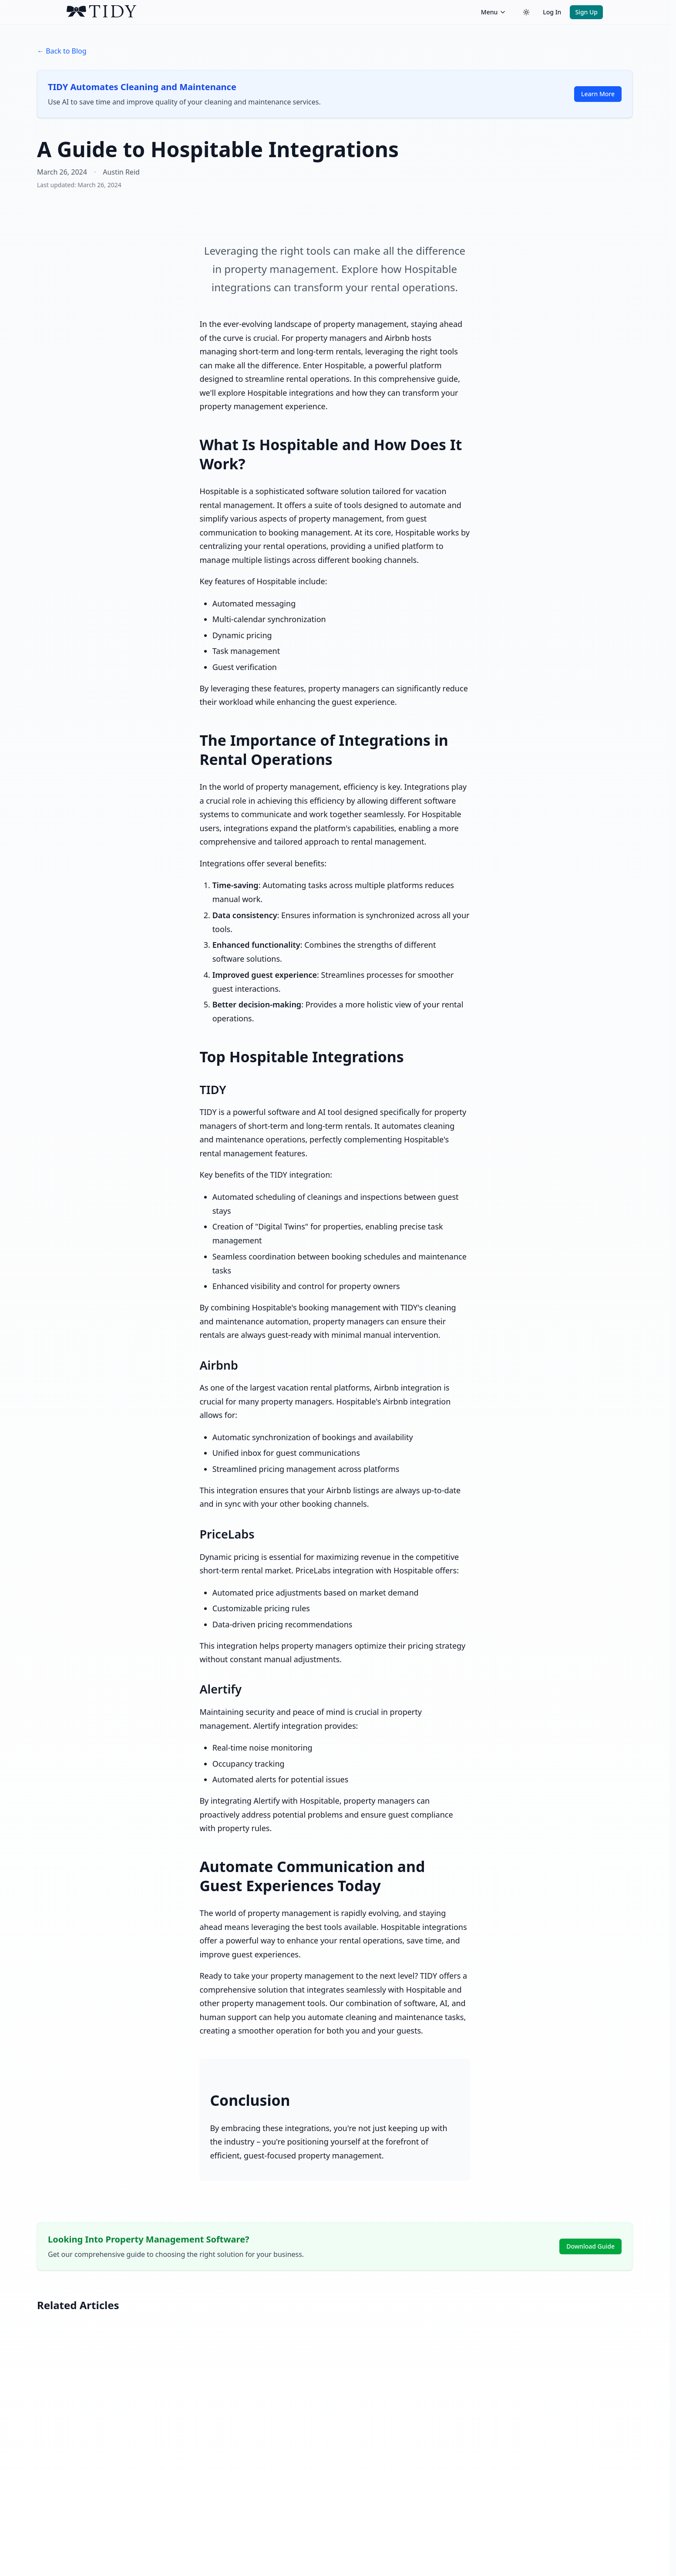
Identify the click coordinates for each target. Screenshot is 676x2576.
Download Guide (590, 2246)
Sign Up (586, 12)
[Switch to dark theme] (526, 12)
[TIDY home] (271, 12)
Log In (552, 12)
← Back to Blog (62, 51)
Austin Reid (121, 172)
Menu (493, 12)
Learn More (598, 94)
